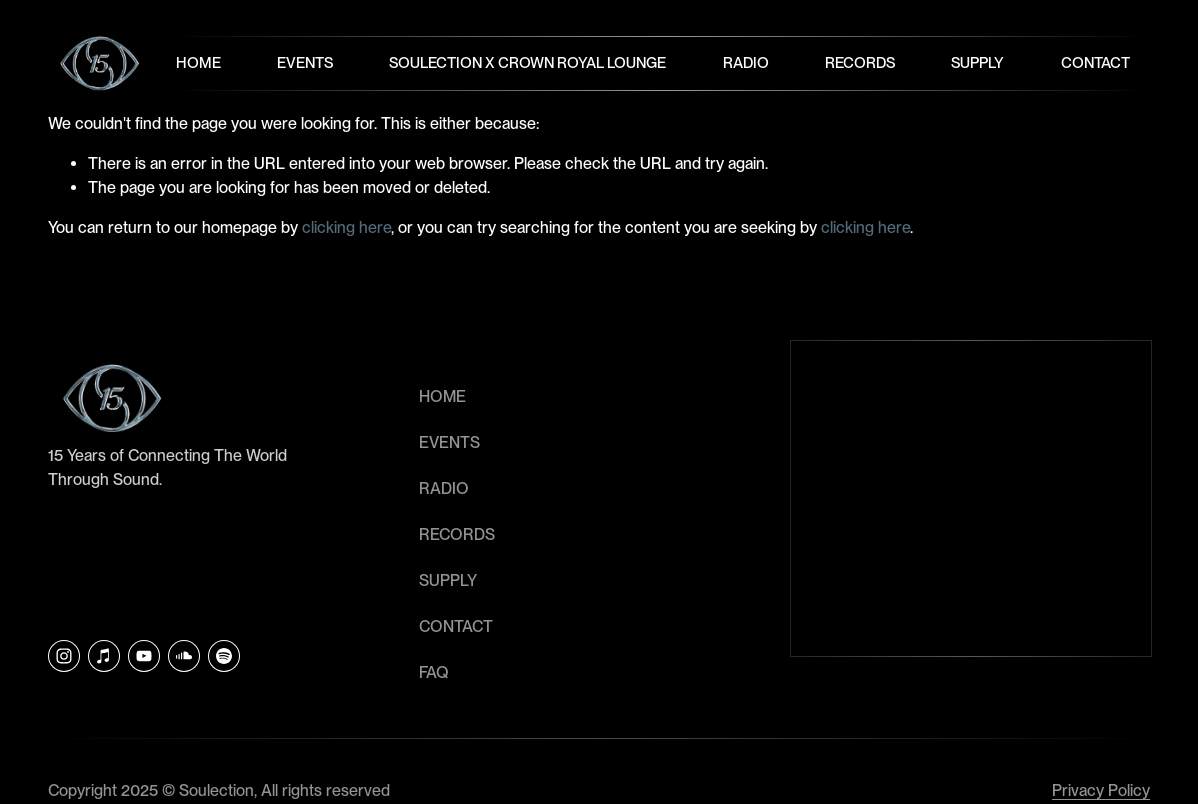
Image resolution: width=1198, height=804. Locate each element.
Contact (1095, 63)
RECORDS (457, 534)
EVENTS (449, 442)
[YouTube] (144, 656)
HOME (442, 396)
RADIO (444, 488)
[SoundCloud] (184, 656)
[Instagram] (64, 656)
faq (434, 672)
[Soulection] (224, 656)
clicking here (346, 227)
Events (305, 63)
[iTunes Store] (104, 656)
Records (860, 63)
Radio (746, 63)
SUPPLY (448, 580)
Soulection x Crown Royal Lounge (528, 63)
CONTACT (456, 626)
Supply (978, 63)
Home (198, 63)
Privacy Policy (1101, 790)
